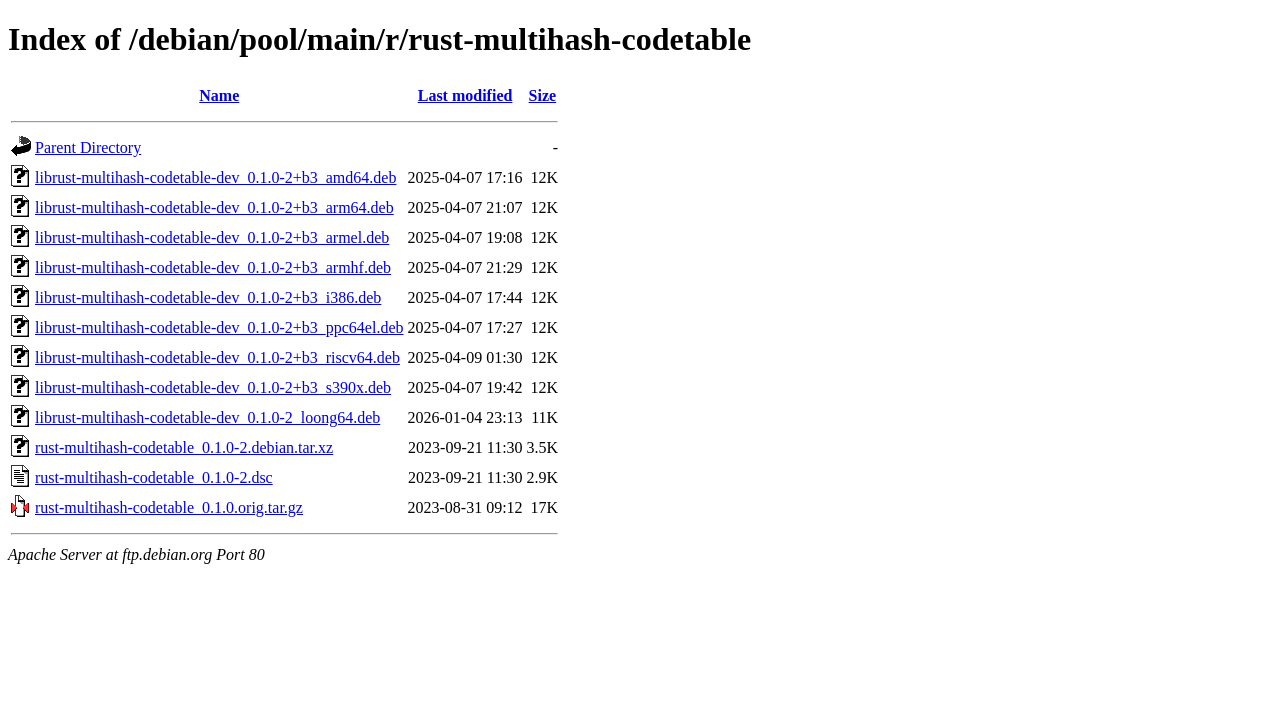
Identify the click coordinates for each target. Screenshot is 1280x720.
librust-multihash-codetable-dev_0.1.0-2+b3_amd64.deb (215, 177)
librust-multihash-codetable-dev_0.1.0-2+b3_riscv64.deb (217, 357)
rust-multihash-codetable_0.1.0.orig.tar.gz (169, 507)
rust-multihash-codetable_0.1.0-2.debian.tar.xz (184, 447)
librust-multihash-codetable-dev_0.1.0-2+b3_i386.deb (208, 297)
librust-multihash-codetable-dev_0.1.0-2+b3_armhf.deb (213, 267)
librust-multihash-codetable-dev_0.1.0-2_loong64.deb (207, 417)
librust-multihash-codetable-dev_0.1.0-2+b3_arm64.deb (214, 207)
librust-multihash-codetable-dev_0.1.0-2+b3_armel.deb (212, 237)
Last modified (465, 95)
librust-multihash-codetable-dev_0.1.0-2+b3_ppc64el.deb (219, 327)
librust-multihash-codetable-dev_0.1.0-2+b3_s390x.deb (213, 387)
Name (219, 95)
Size (543, 95)
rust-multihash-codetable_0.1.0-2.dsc (154, 477)
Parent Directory (88, 147)
